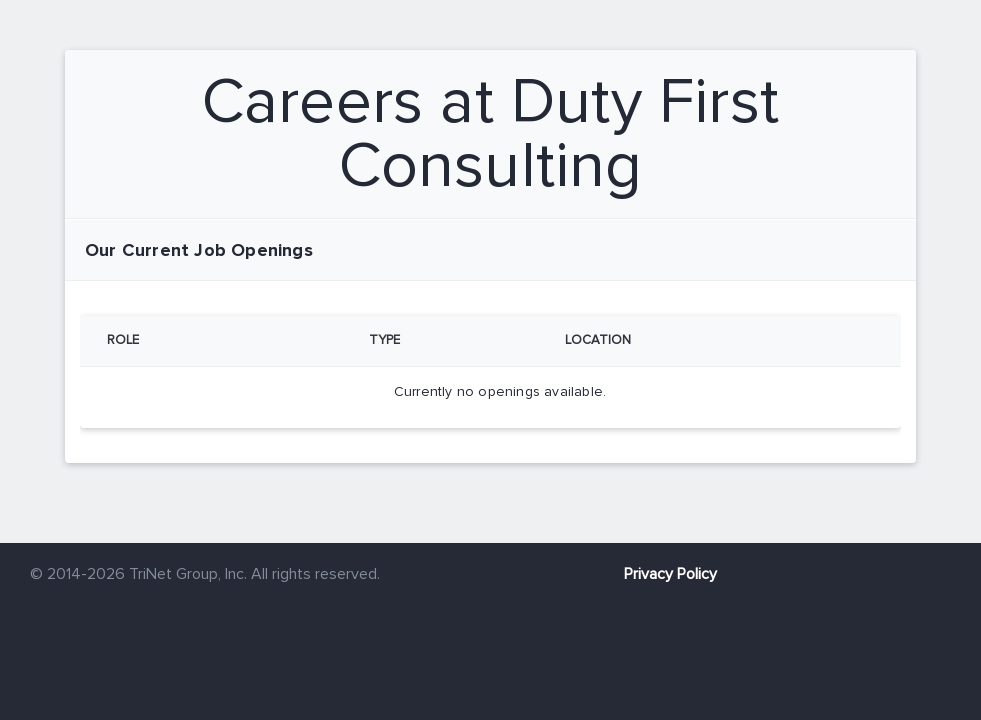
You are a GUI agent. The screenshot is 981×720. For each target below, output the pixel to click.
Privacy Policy (670, 574)
